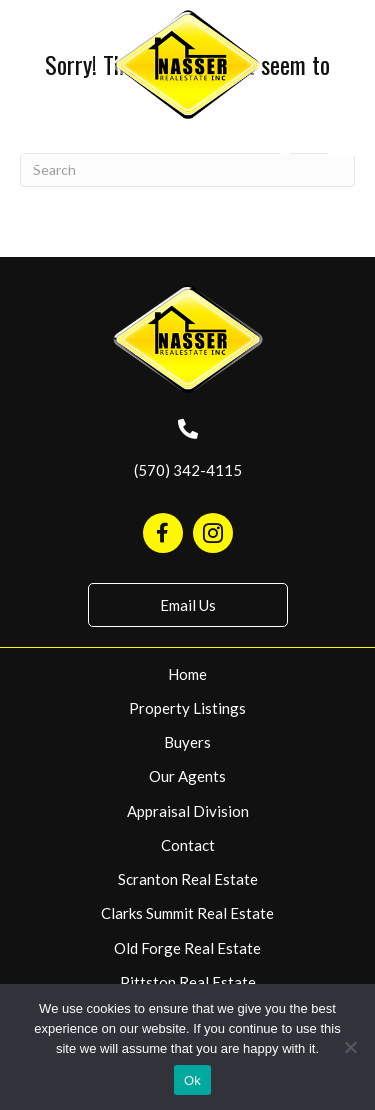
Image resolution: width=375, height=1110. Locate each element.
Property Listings (187, 708)
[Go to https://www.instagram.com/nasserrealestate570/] (213, 533)
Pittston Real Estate (188, 982)
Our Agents (187, 776)
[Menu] (342, 147)
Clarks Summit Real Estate (187, 913)
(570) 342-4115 (188, 470)
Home (187, 674)
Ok (192, 1080)
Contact (188, 845)
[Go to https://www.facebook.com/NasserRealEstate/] (163, 533)
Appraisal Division (188, 811)
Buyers (187, 742)
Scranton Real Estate (188, 879)
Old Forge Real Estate (187, 948)
